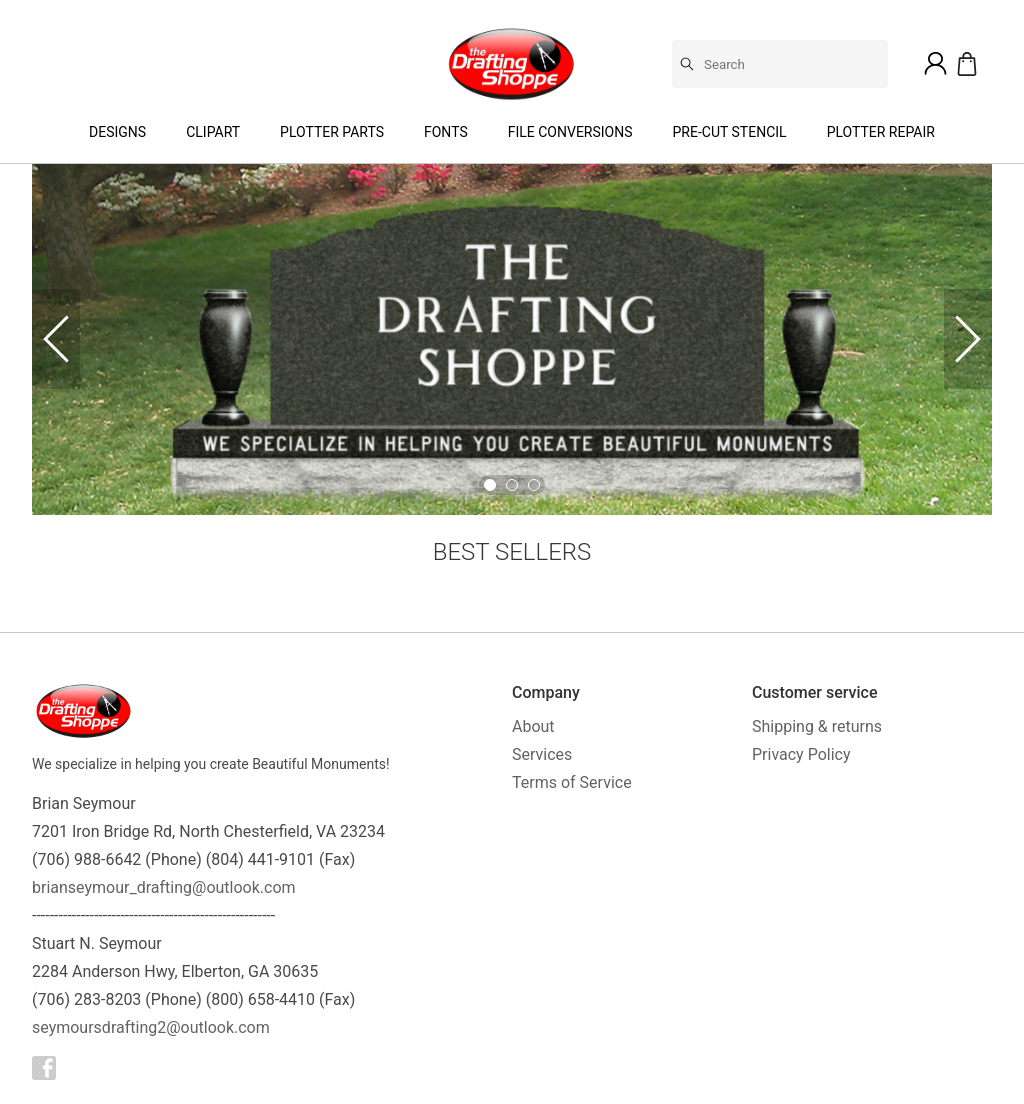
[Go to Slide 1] (490, 485)
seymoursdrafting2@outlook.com (151, 1027)
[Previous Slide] (56, 339)
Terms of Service (572, 782)
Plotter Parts (332, 132)
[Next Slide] (968, 339)
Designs (117, 132)
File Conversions (570, 132)
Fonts (446, 132)
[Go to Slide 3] (534, 485)
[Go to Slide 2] (512, 485)
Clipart (213, 132)
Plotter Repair (881, 132)
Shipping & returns (817, 726)
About (533, 726)
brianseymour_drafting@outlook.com (164, 887)
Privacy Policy (801, 754)
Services (542, 754)
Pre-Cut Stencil (730, 132)
